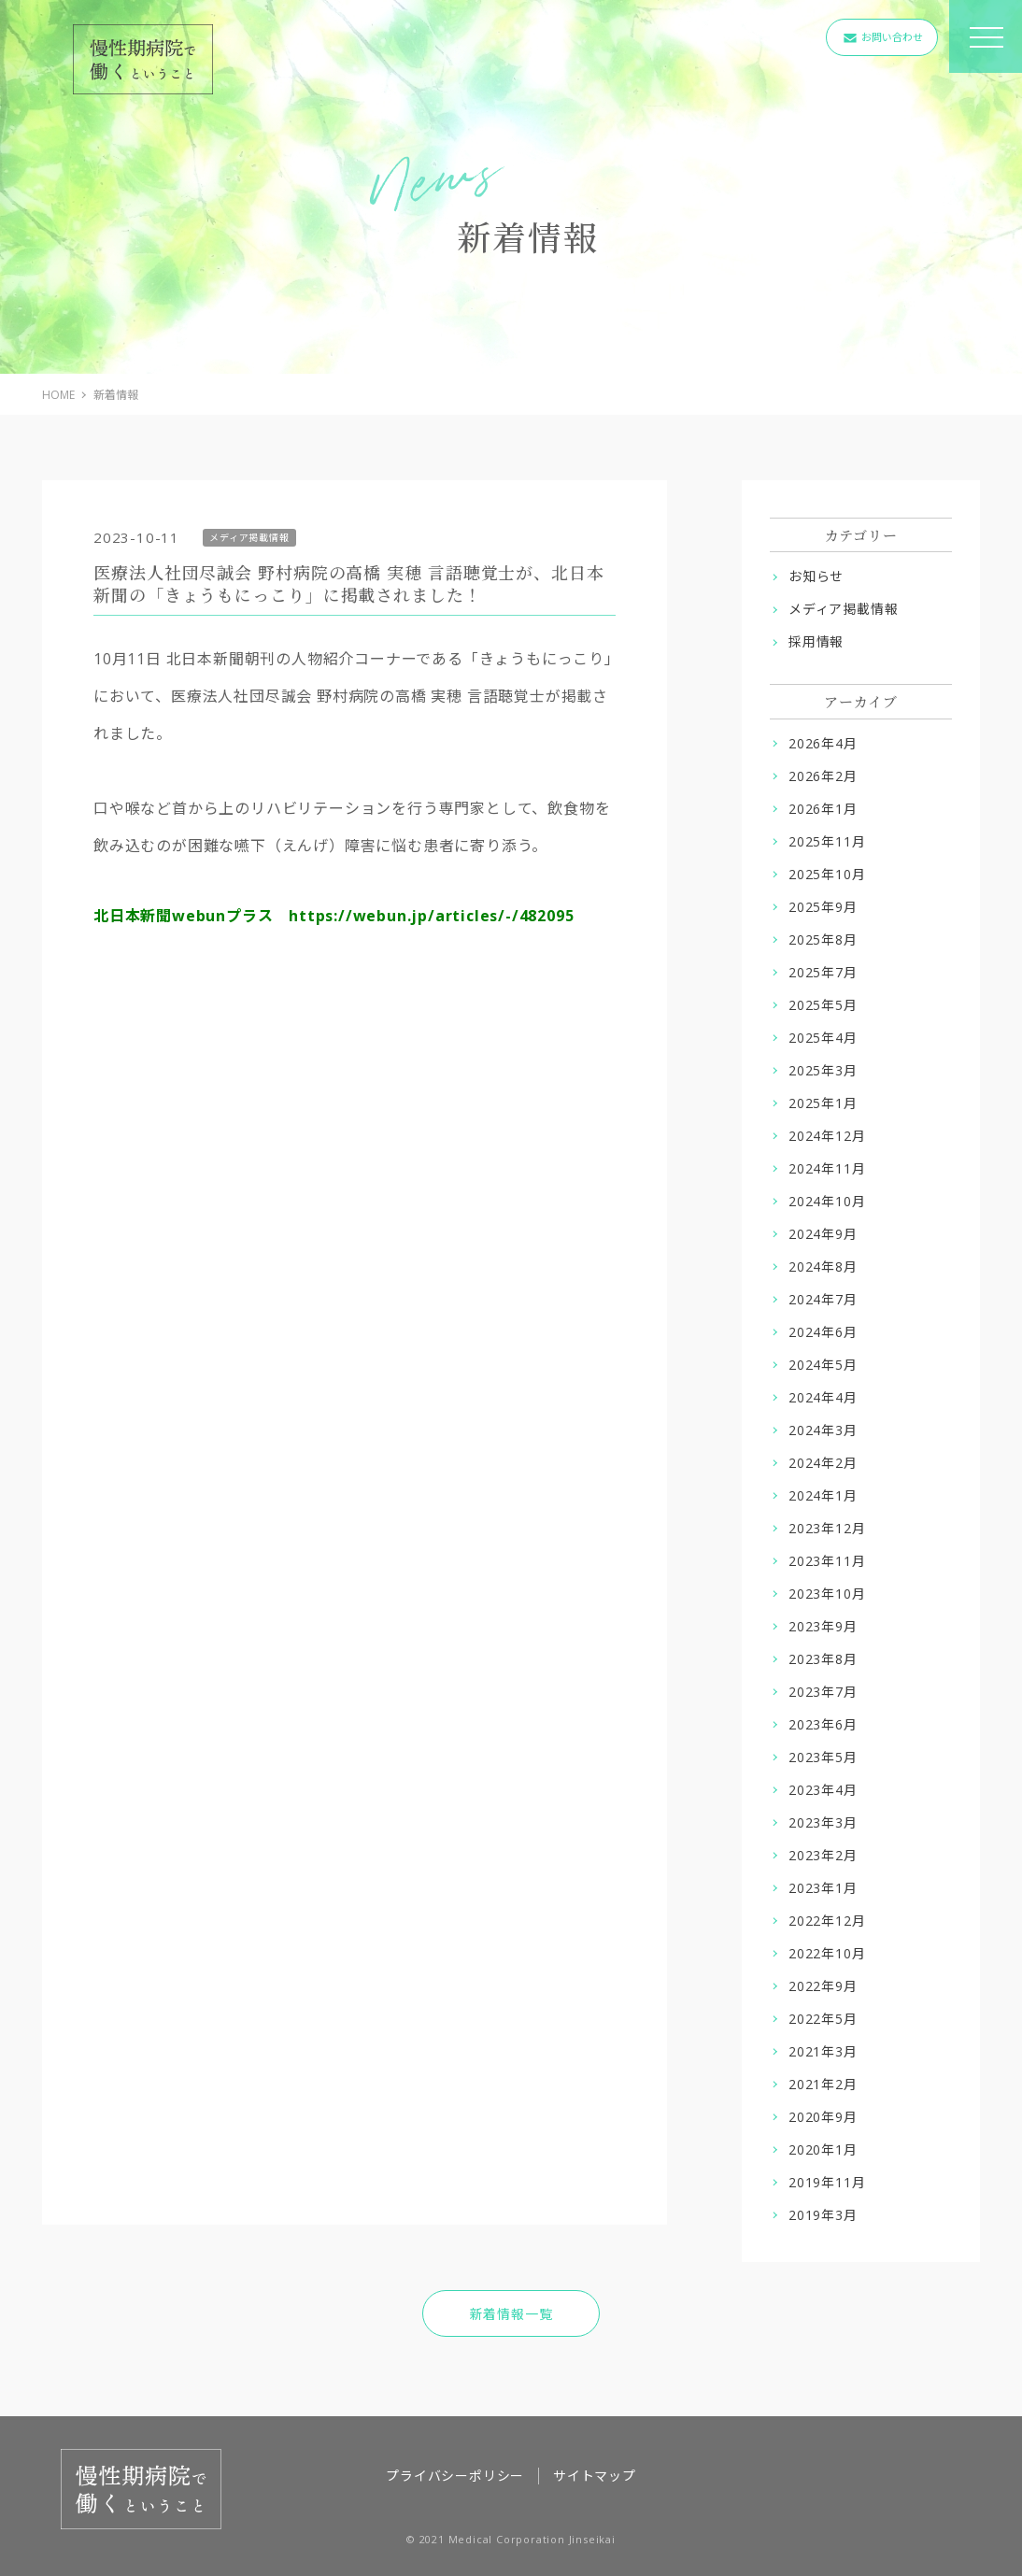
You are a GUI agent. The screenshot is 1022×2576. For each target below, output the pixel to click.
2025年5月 (823, 1005)
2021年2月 (823, 2084)
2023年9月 (823, 1626)
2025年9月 (823, 907)
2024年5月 (823, 1364)
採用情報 (816, 641)
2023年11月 (826, 1561)
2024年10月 (826, 1201)
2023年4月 (823, 1790)
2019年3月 (823, 2215)
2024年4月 (823, 1397)
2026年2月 (823, 776)
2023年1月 (823, 1888)
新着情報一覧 (511, 2314)
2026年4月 (823, 743)
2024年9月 (823, 1234)
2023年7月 (823, 1692)
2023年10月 (826, 1593)
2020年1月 (823, 2149)
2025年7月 (823, 972)
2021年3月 (823, 2051)
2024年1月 (823, 1495)
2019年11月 (826, 2182)
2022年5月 (823, 2019)
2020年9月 (823, 2117)
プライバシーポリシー (455, 2475)
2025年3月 (823, 1070)
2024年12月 (826, 1136)
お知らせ (816, 576)
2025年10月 (826, 874)
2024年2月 (823, 1463)
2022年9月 (823, 1986)
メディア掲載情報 (843, 609)
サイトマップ (594, 2475)
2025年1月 (823, 1103)
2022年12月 (826, 1920)
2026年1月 (823, 809)
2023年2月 (823, 1855)
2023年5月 (823, 1757)
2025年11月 (826, 841)
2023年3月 (823, 1822)
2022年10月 (826, 1953)
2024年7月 (823, 1299)
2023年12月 (826, 1528)
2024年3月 (823, 1430)
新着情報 (115, 395)
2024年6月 (823, 1332)
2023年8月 (823, 1659)
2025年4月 (823, 1037)
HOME (58, 395)
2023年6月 (823, 1724)
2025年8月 (823, 939)
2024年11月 (826, 1168)
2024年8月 (823, 1266)
